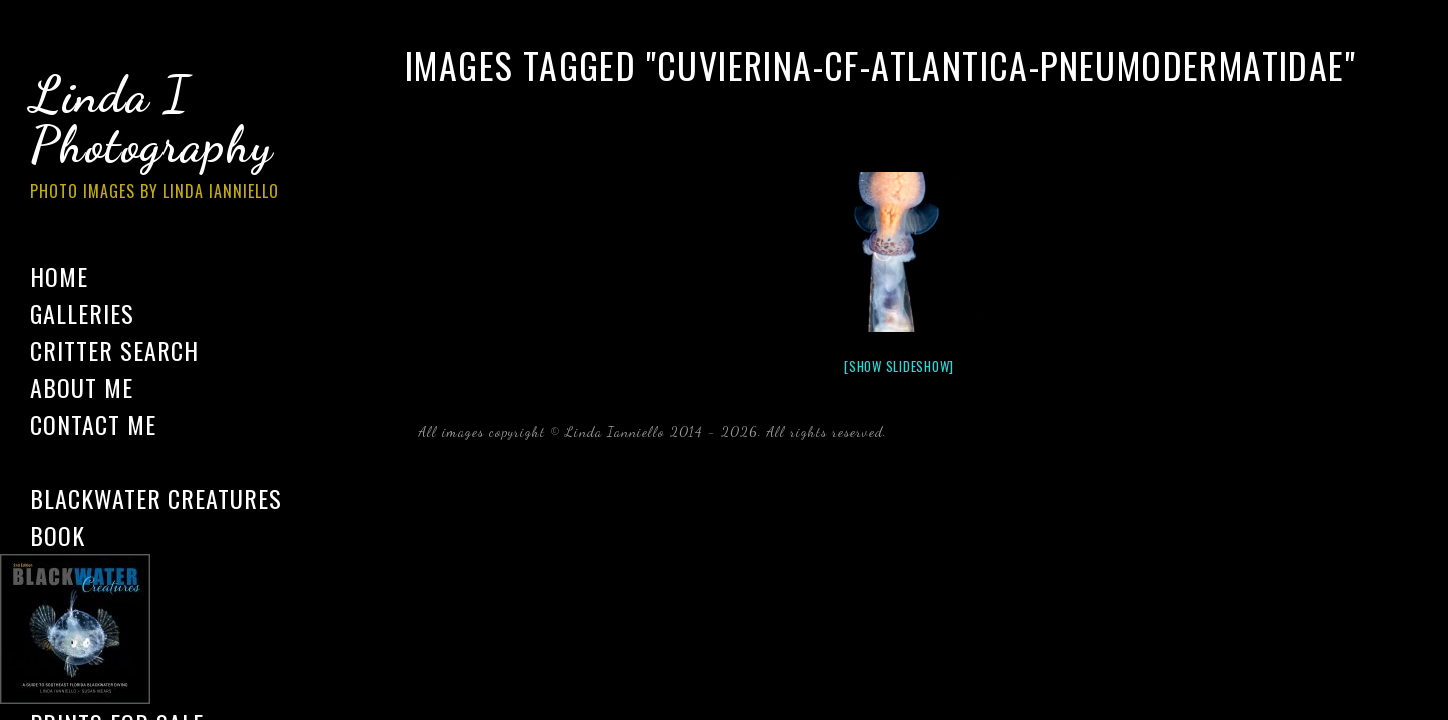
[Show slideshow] (899, 366)
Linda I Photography (170, 139)
